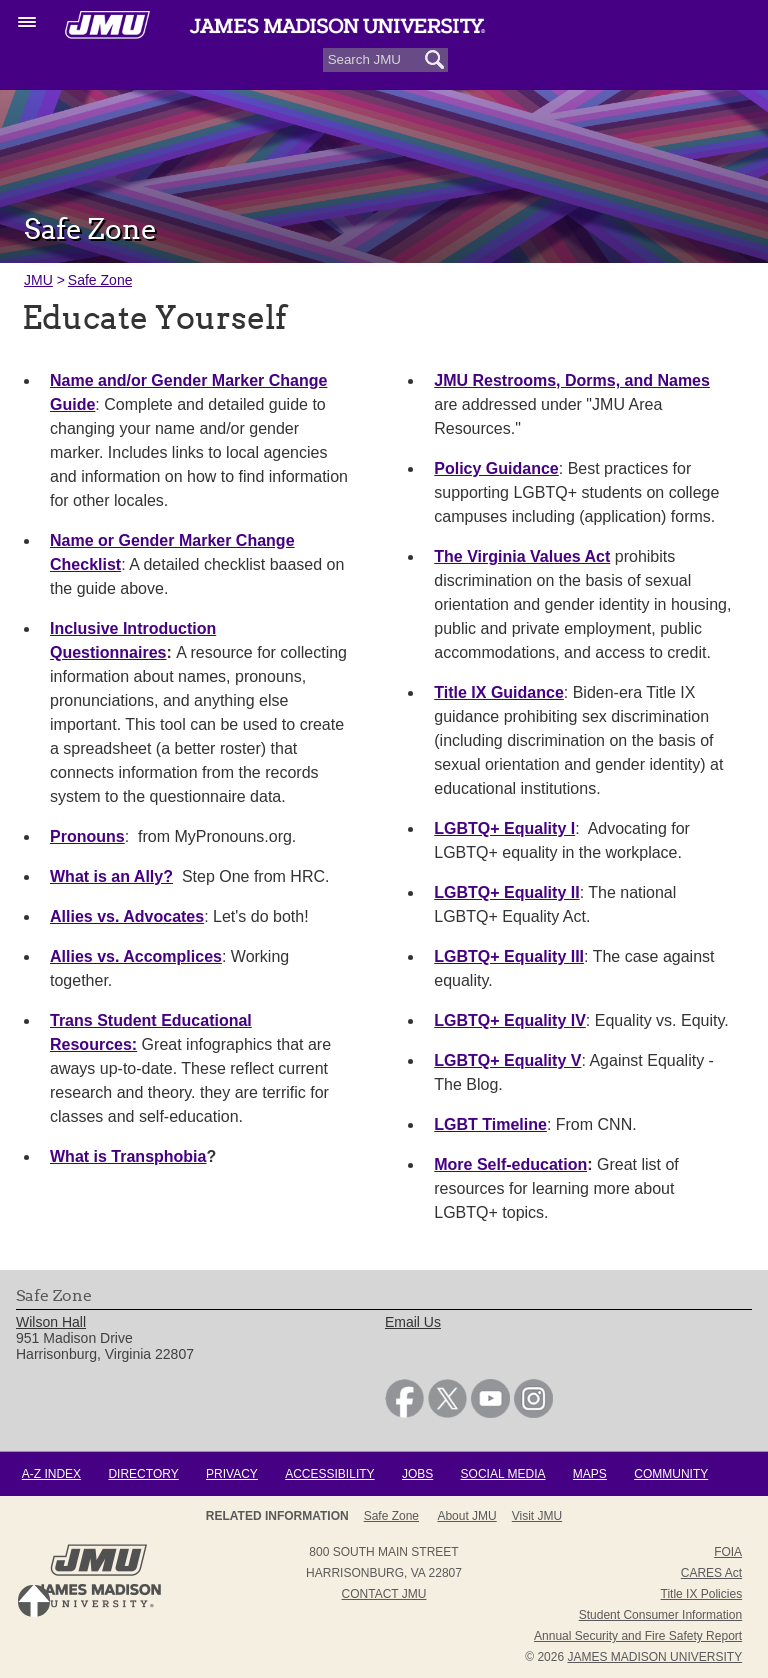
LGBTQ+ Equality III (509, 956)
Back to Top (34, 1601)
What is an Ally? (111, 876)
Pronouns (87, 836)
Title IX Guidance (499, 692)
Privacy (232, 1474)
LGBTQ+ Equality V (507, 1060)
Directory (143, 1474)
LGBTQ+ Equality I (504, 828)
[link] (404, 1413)
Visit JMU (537, 1516)
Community (671, 1474)
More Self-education (510, 1164)
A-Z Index (51, 1474)
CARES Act (711, 1573)
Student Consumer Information (660, 1615)
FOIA (728, 1552)
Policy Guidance (496, 468)
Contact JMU (384, 1594)
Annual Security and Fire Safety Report (638, 1636)
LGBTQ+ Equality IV (510, 1020)
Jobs (417, 1474)
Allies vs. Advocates (127, 916)
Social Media (503, 1474)
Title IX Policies (702, 1594)
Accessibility (329, 1474)
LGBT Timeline (490, 1124)
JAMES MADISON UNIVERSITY (654, 1657)
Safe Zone (100, 280)
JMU (38, 280)
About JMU (466, 1516)
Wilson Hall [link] (51, 1322)
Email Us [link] (413, 1322)
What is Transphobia (128, 1156)
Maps (590, 1474)
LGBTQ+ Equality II (506, 892)
